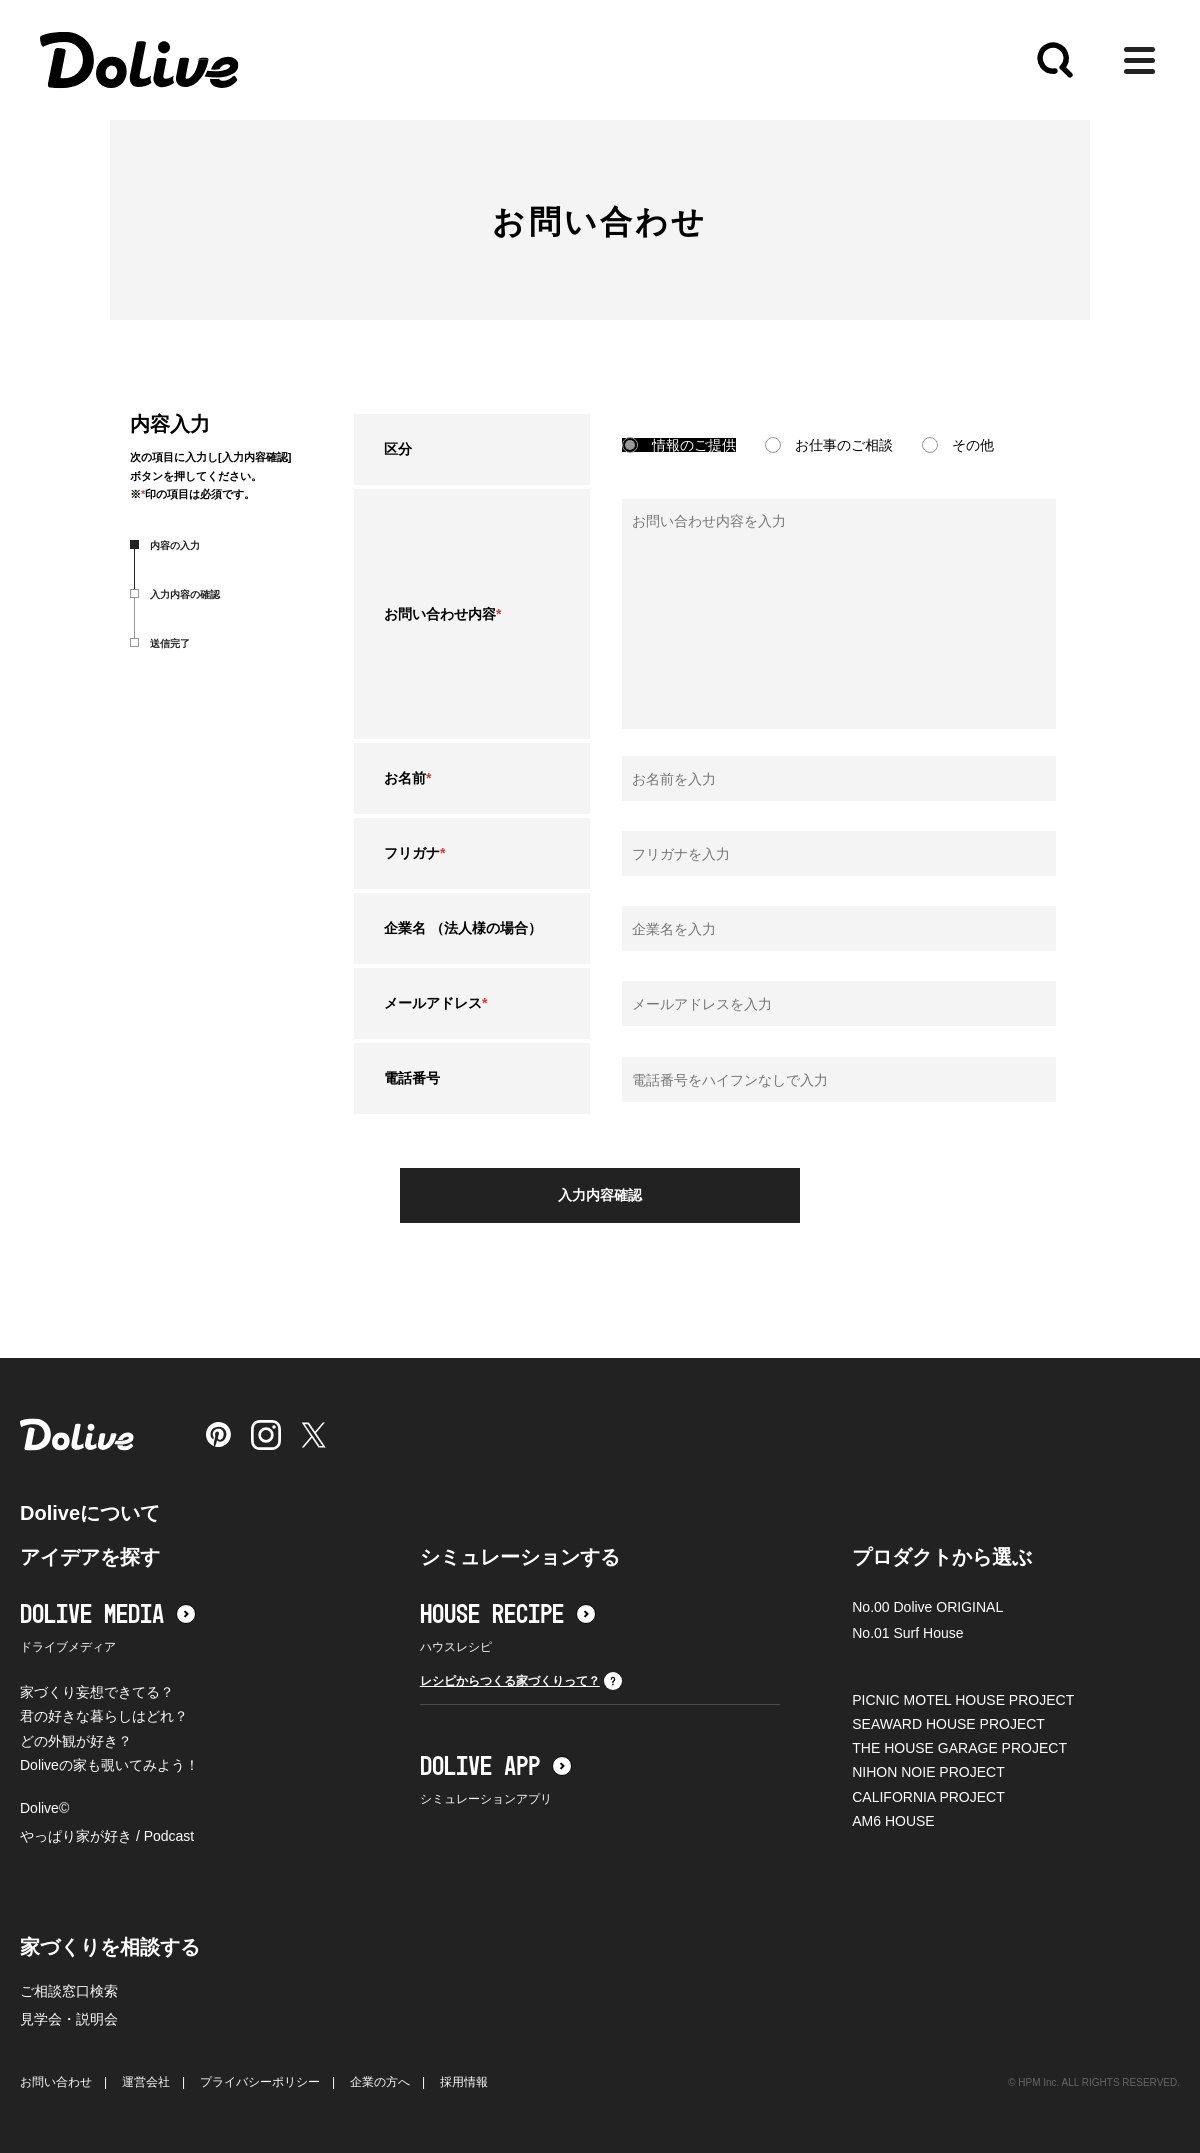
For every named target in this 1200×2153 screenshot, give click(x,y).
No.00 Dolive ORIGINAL (927, 1607)
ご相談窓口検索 (69, 1991)
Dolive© (44, 1808)
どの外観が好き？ (76, 1741)
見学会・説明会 (69, 2019)
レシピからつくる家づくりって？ (521, 1681)
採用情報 (464, 2082)
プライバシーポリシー (260, 2082)
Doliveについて (90, 1513)
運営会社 (146, 2082)
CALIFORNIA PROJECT (928, 1797)
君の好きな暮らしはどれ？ (104, 1716)
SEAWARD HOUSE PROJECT (948, 1724)
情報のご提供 (694, 445)
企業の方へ (380, 2082)
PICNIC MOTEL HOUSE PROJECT (963, 1700)
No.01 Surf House (907, 1633)
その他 (973, 445)
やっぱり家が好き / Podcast (107, 1836)
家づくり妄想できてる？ (97, 1692)
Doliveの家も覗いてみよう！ (109, 1765)
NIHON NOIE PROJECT (928, 1772)
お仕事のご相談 (844, 445)
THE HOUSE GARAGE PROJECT (959, 1748)
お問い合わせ (56, 2082)
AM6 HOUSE (893, 1821)
